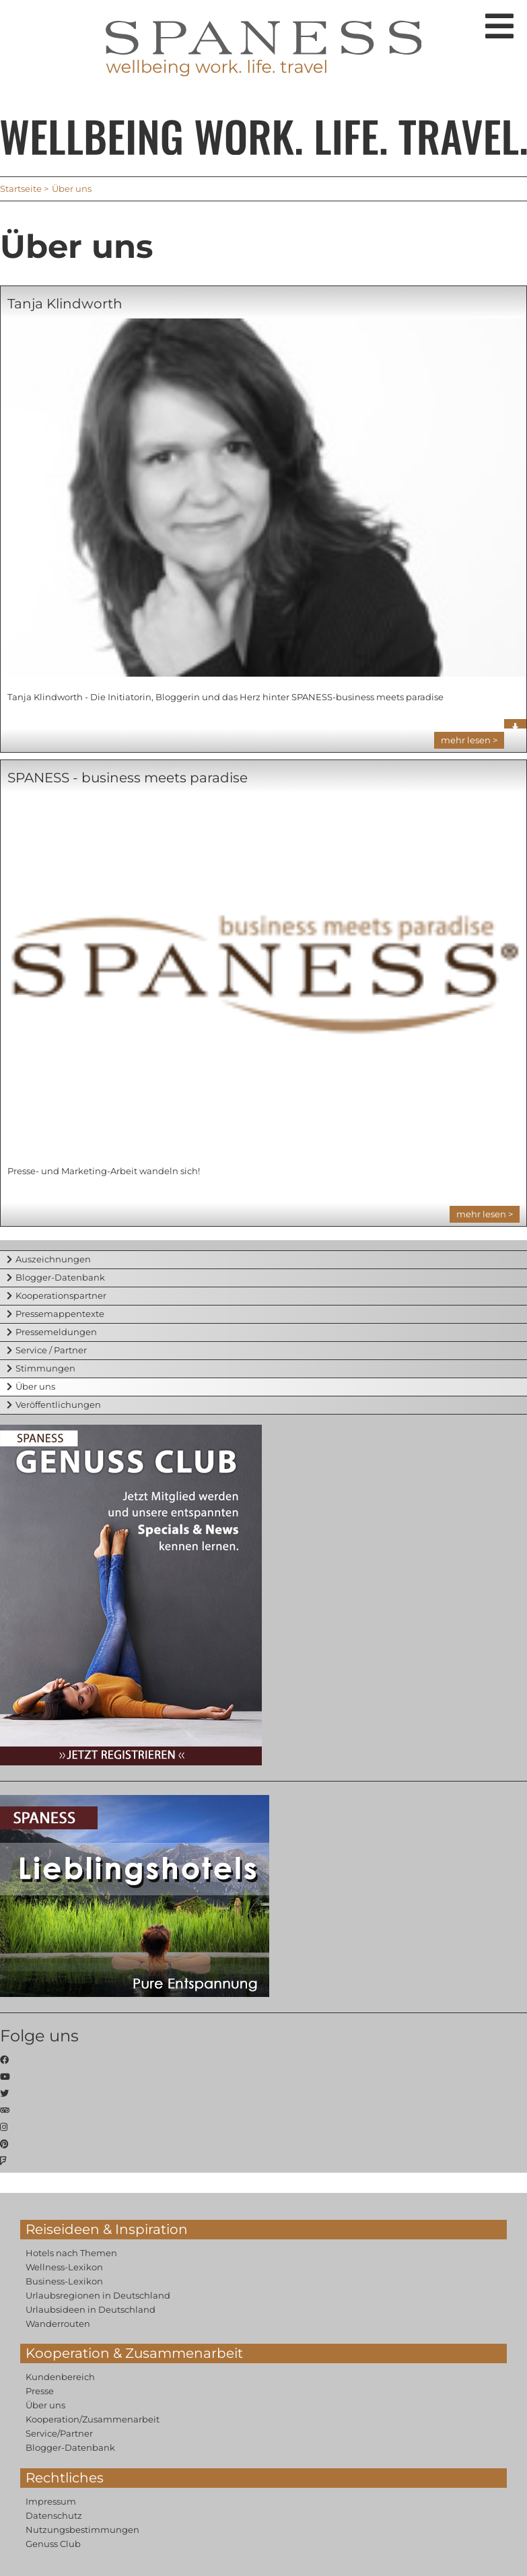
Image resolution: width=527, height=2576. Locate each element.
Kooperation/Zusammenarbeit (93, 2419)
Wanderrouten (58, 2323)
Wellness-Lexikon (64, 2267)
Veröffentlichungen (58, 1404)
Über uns (35, 1386)
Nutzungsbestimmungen (82, 2529)
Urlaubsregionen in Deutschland (98, 2295)
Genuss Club (53, 2543)
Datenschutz (54, 2515)
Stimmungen (45, 1368)
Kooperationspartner (60, 1295)
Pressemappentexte (59, 1313)
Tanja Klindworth (64, 304)
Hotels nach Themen (71, 2252)
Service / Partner (51, 1350)
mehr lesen (466, 740)
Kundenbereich (60, 2376)
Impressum (51, 2501)
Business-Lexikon (64, 2281)
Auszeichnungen (53, 1259)
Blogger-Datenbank (60, 1277)
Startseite (21, 188)
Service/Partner (59, 2433)
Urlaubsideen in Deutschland (90, 2309)
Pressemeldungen (56, 1331)
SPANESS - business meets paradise (127, 778)
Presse (40, 2390)
